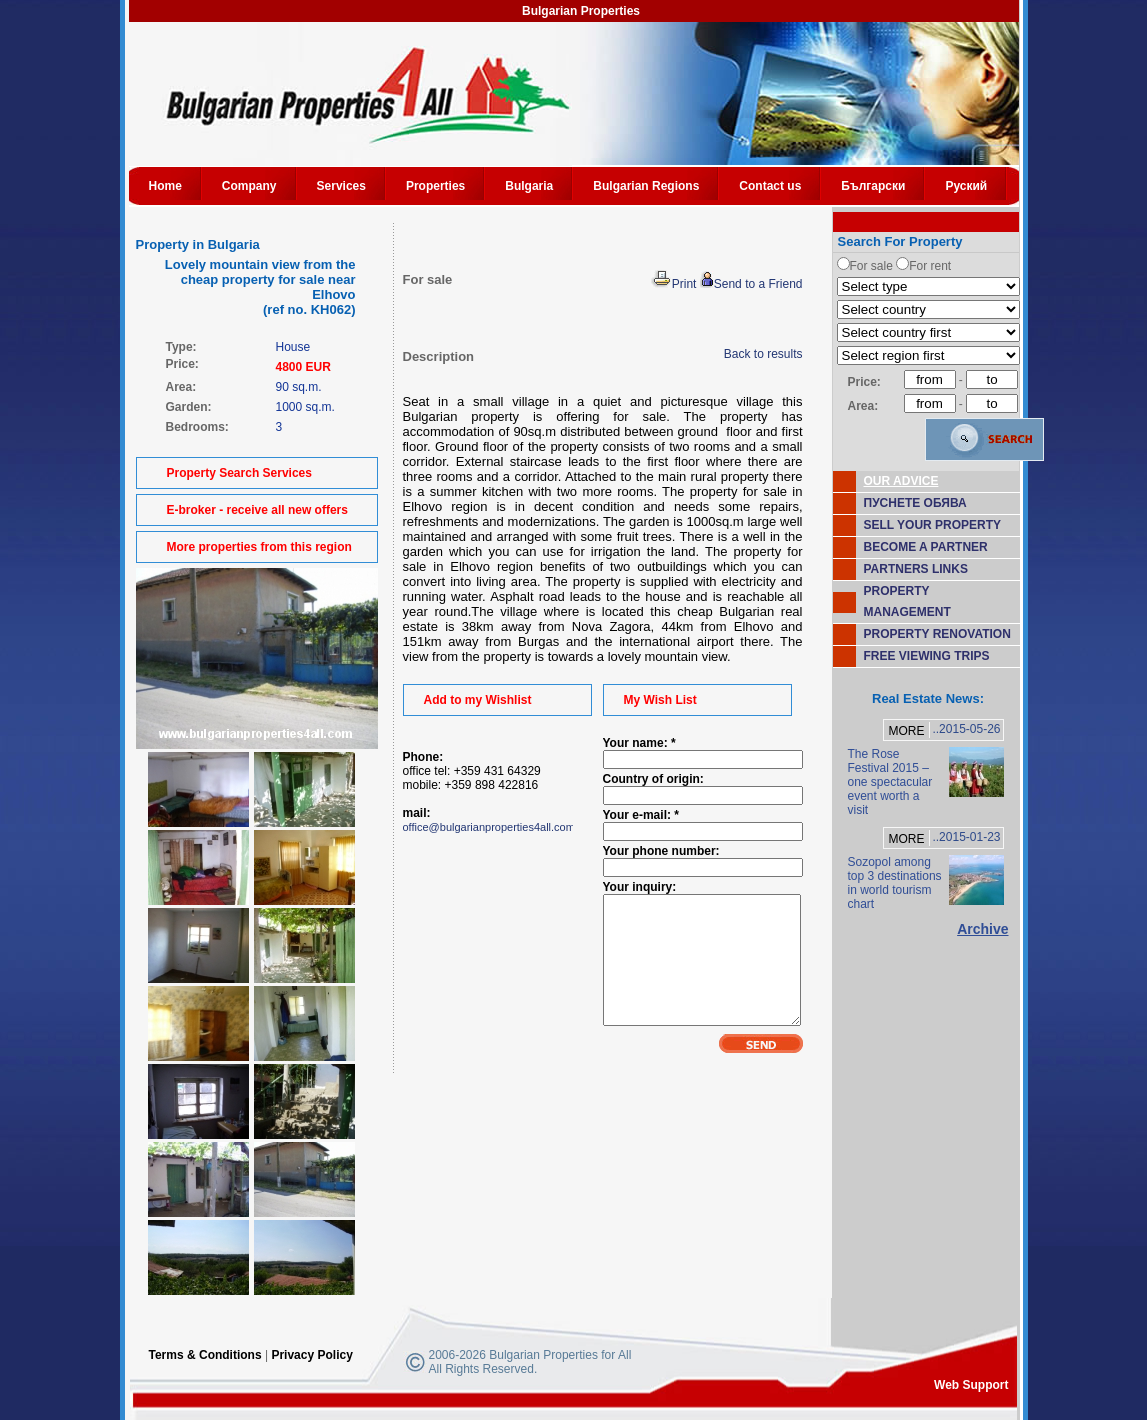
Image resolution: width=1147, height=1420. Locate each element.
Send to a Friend (751, 284)
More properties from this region (259, 547)
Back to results (763, 354)
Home (165, 186)
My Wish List (660, 700)
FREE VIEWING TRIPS (927, 656)
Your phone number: (661, 851)
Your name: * (639, 743)
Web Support (971, 1385)
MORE (906, 731)
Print (674, 284)
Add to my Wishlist (478, 700)
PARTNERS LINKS (916, 569)
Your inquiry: (640, 887)
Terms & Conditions (205, 1355)
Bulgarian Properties (581, 11)
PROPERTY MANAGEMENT (907, 601)
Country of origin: (653, 779)
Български (873, 186)
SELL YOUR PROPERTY (933, 525)
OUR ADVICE (901, 481)
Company (249, 186)
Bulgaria (529, 186)
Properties (435, 186)
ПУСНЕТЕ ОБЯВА (915, 503)
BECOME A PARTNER (926, 547)
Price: (864, 382)
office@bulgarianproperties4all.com (489, 827)
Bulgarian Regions (646, 186)
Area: (863, 406)
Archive (982, 929)
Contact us (770, 186)
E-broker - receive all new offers (257, 510)
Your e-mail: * (641, 815)
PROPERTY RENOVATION (937, 634)
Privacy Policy (311, 1355)
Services (341, 186)
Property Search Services (239, 473)
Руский (966, 186)
